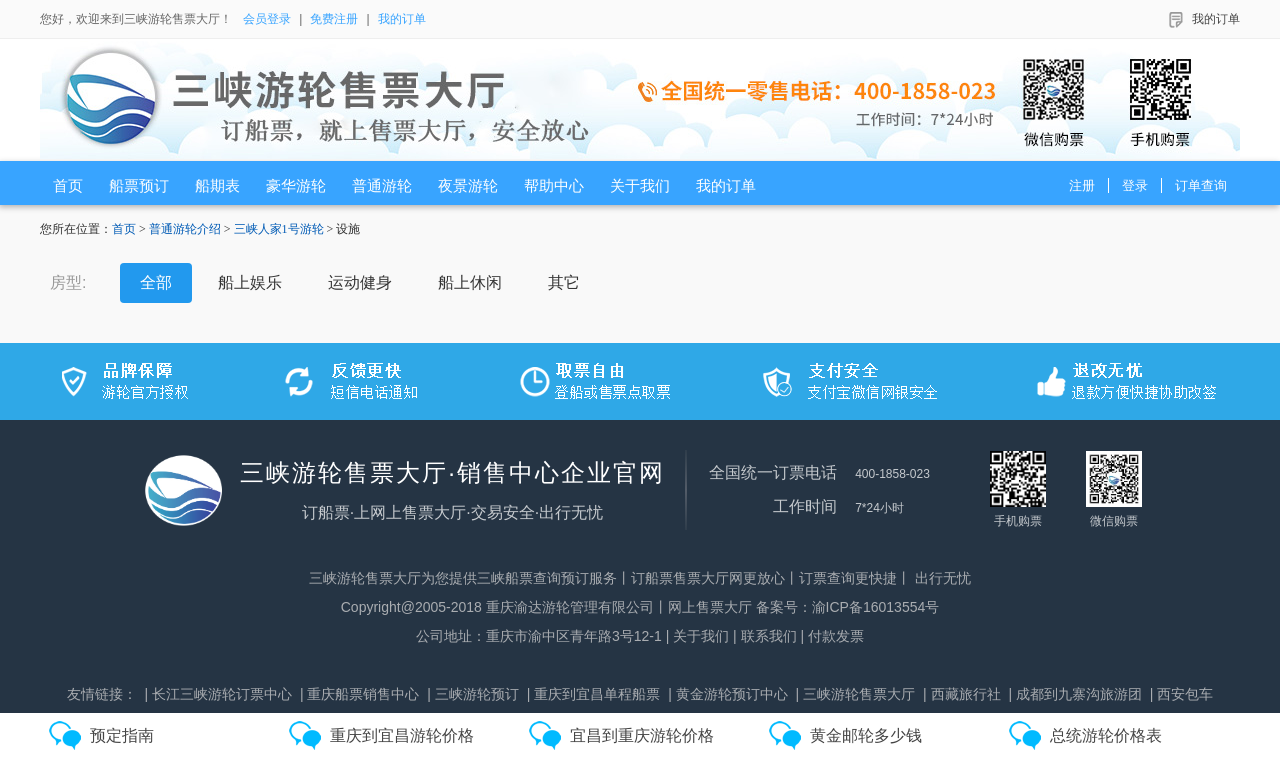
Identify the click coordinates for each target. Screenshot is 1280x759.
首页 (124, 229)
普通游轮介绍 (185, 229)
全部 (156, 282)
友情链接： (102, 694)
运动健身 (360, 282)
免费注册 (334, 19)
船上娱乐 (250, 282)
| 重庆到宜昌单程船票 (594, 694)
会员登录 (267, 19)
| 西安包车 (1182, 694)
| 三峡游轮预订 (473, 694)
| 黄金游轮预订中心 (728, 694)
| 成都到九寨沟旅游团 (1075, 694)
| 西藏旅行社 (962, 694)
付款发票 (836, 636)
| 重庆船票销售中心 (360, 694)
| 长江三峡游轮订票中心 (218, 694)
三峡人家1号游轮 (279, 229)
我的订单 (402, 19)
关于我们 (701, 636)
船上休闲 (470, 282)
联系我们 (769, 636)
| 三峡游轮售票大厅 (856, 694)
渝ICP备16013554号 (876, 607)
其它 (564, 282)
